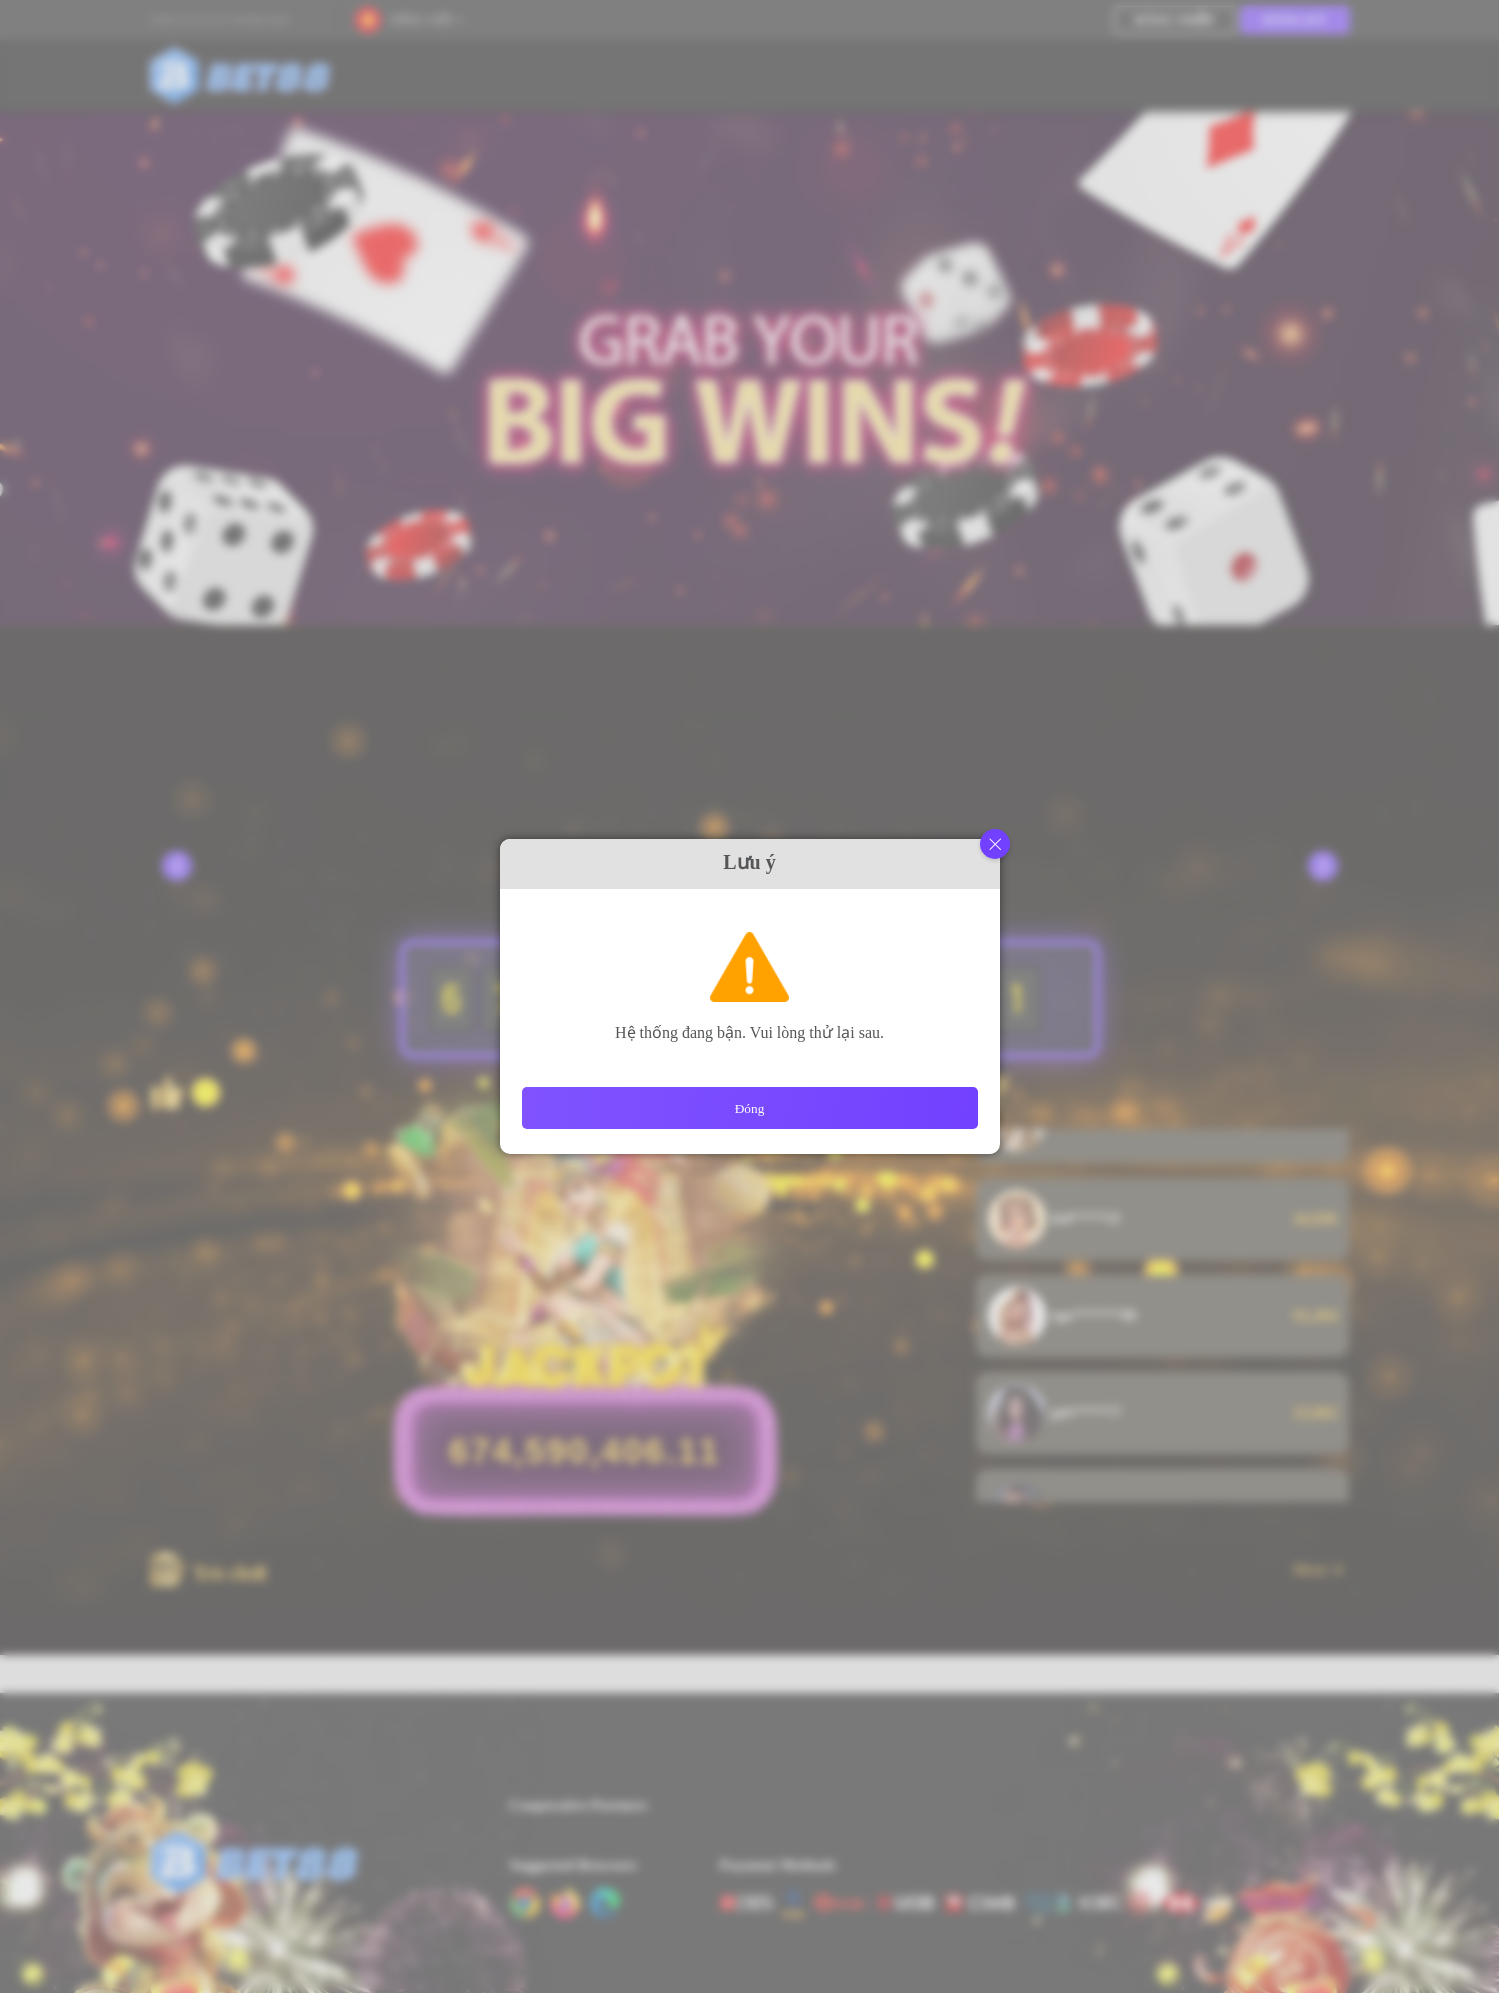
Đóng (750, 1108)
